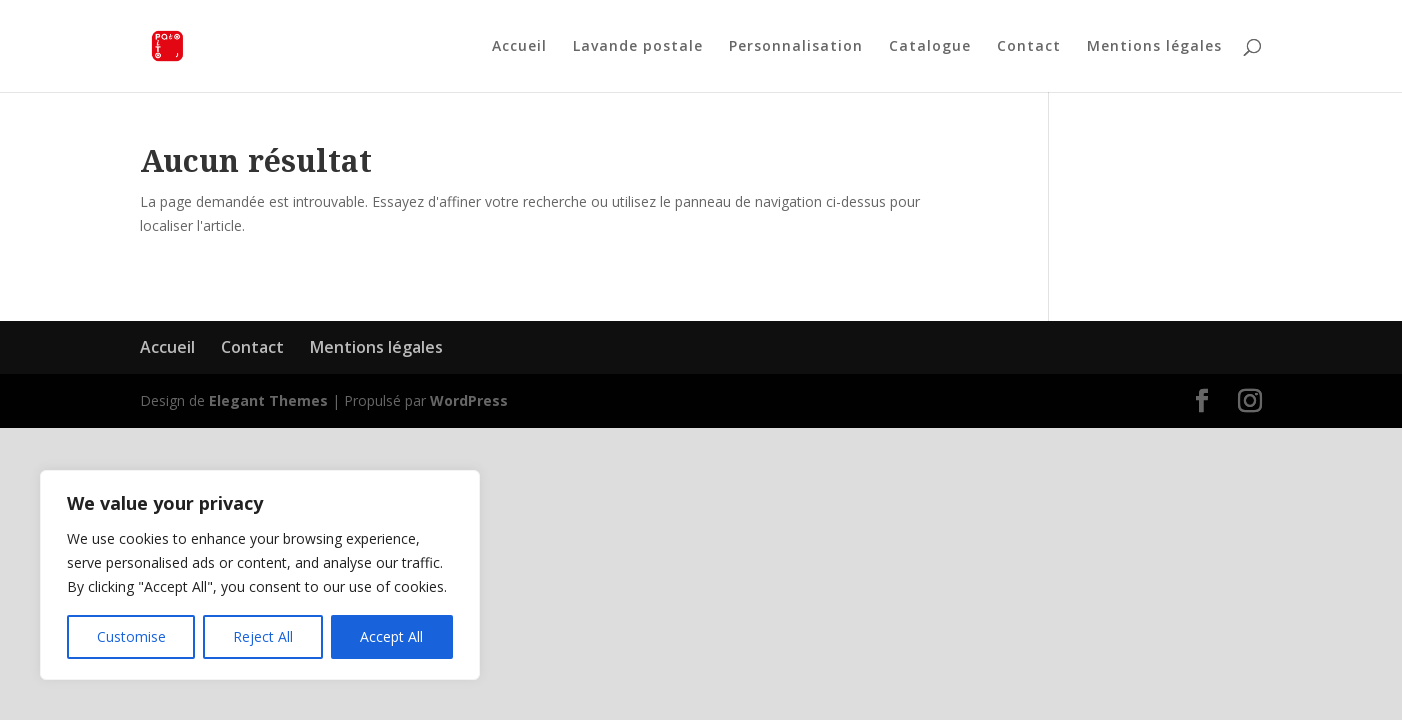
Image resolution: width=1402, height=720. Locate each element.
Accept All (391, 636)
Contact (1029, 47)
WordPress (469, 400)
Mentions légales (1154, 47)
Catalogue (930, 47)
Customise (131, 636)
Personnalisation (796, 47)
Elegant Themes (268, 400)
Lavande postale (638, 47)
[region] (260, 575)
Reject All (263, 636)
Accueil (519, 47)
